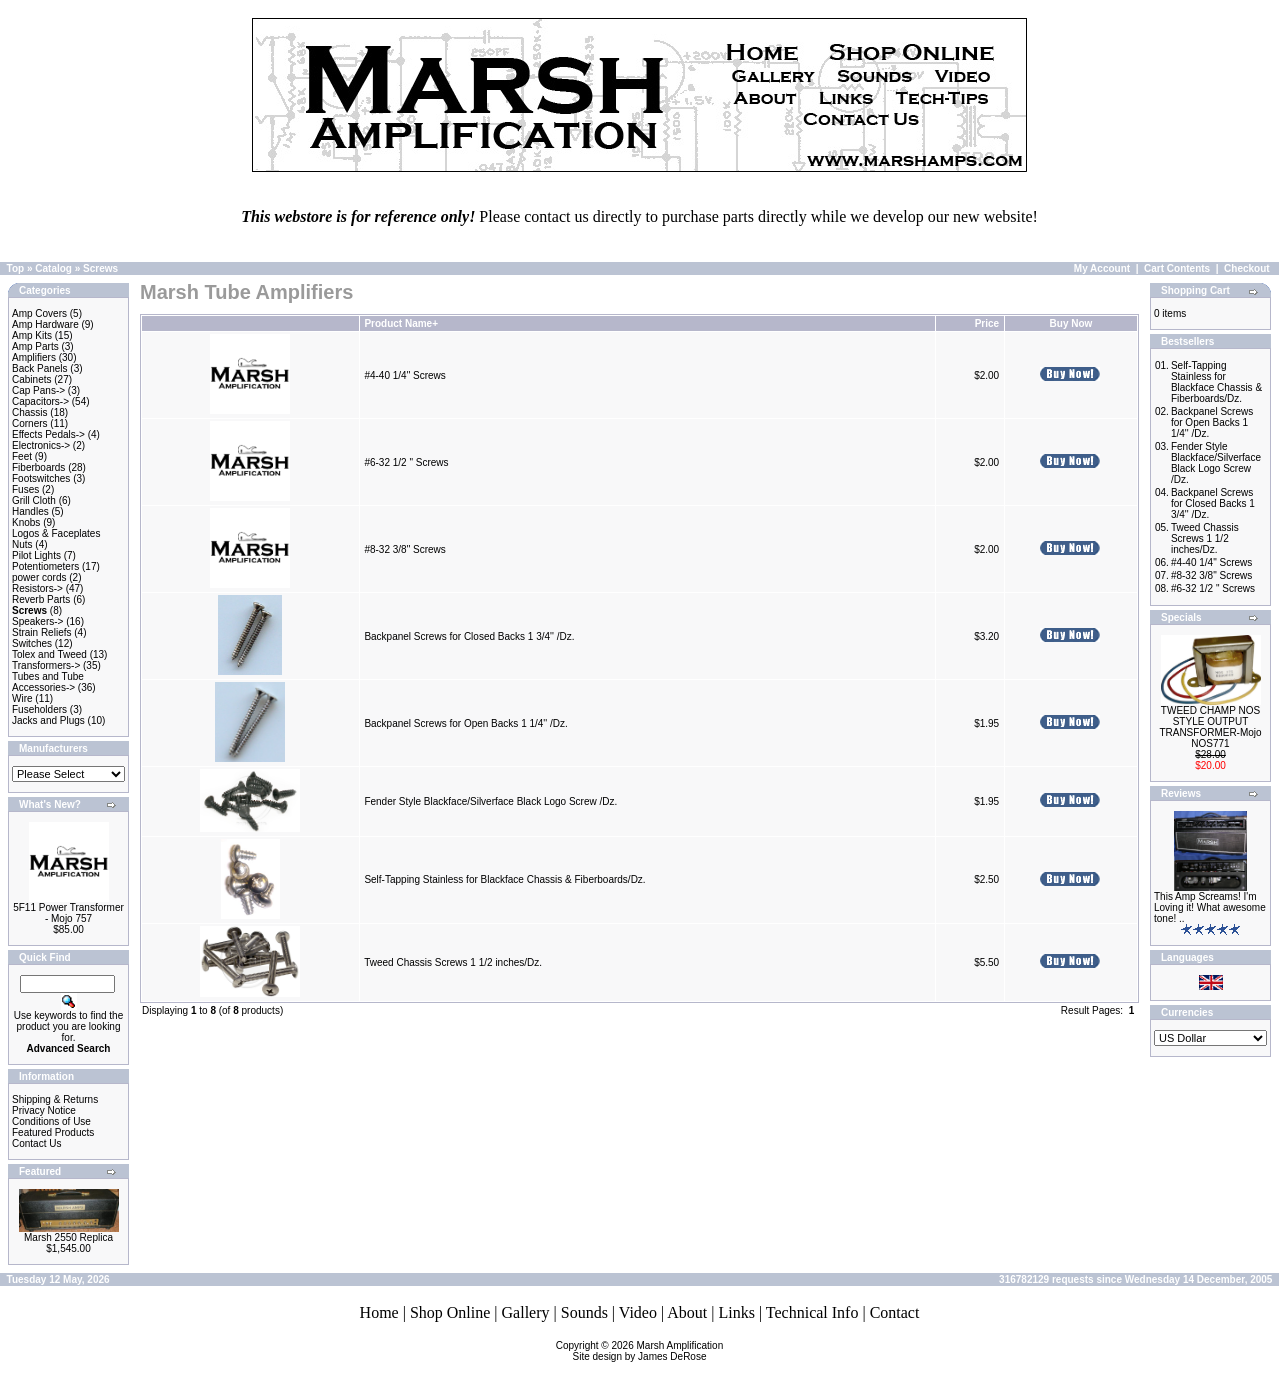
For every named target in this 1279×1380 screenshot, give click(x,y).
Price (987, 323)
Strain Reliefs (41, 632)
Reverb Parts (41, 599)
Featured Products (53, 1132)
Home (379, 1312)
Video (638, 1312)
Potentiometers (45, 566)
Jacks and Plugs (48, 720)
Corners (30, 423)
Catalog (53, 268)
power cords (39, 577)
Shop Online (450, 1312)
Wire (22, 698)
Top (16, 268)
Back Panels (40, 368)
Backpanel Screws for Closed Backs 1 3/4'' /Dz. (469, 636)
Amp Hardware (45, 324)
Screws (100, 268)
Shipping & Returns (55, 1099)
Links (736, 1312)
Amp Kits (32, 335)
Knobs (26, 522)
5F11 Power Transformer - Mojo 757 (68, 913)
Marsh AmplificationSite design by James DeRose (648, 1351)
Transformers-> (46, 665)
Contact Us (36, 1143)
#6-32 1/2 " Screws (406, 462)
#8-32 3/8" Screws (404, 549)
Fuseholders (39, 709)
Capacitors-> (40, 401)
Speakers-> (37, 621)
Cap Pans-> (38, 390)
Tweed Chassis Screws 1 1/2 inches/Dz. (453, 962)
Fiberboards (38, 467)
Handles (30, 511)
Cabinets (31, 379)
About (687, 1312)
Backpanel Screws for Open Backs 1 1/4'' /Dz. (465, 723)
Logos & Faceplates (56, 533)
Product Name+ (401, 323)
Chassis (30, 412)
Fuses (25, 489)
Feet (22, 456)
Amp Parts (35, 346)
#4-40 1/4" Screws (404, 375)
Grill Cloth (34, 500)
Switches (32, 643)
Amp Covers (39, 313)
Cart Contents (1177, 268)
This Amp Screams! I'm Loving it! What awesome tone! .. (1210, 907)
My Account (1102, 268)
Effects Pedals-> (48, 434)
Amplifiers (34, 357)
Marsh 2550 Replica (68, 1237)
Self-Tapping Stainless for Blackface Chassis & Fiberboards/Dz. (504, 879)
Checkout (1247, 268)
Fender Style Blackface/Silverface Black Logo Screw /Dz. (490, 801)
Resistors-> (37, 588)
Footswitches (41, 478)
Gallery (526, 1312)
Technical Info (812, 1312)
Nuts (22, 544)
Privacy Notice (44, 1110)
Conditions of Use (51, 1121)
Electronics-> (41, 445)
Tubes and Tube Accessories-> (48, 682)
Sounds (584, 1312)
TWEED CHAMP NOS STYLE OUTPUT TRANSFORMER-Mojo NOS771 (1210, 727)
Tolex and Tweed (49, 654)
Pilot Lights (36, 555)
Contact (895, 1312)
